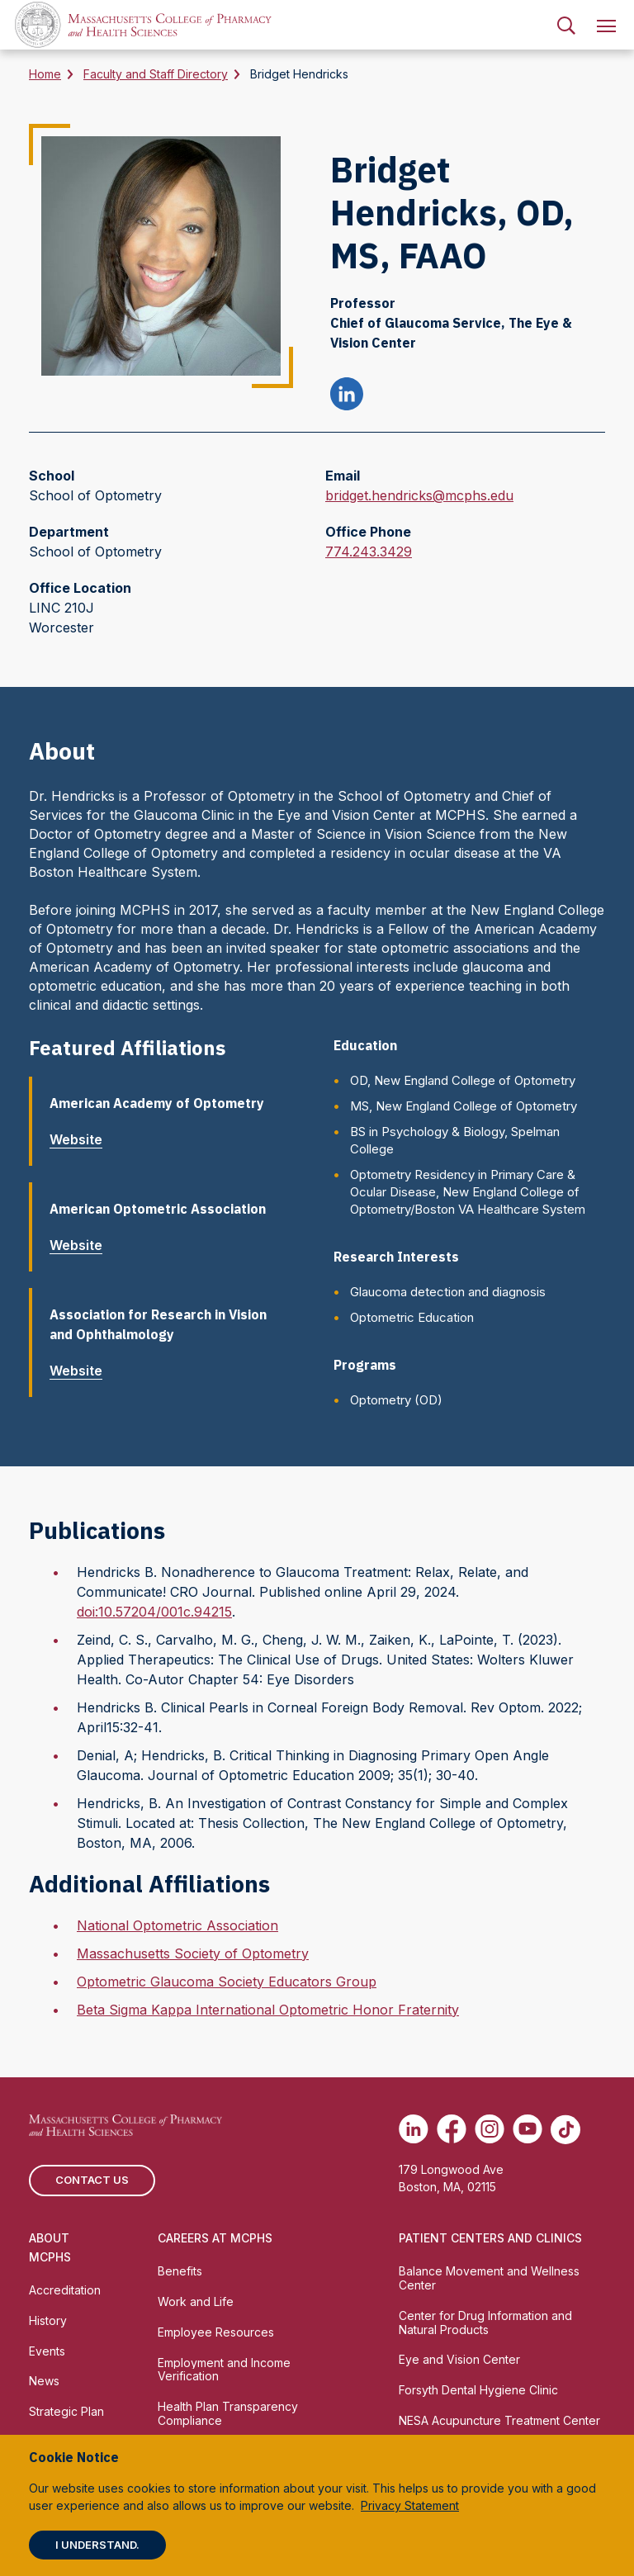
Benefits (180, 2271)
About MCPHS (50, 2247)
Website (83, 1139)
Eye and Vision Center (459, 2359)
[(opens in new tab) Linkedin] (413, 2129)
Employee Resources (216, 2332)
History (48, 2320)
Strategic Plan (66, 2411)
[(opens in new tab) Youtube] (527, 2129)
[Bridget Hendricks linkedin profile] (346, 396)
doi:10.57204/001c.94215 (154, 1611)
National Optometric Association (177, 1925)
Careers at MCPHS (215, 2238)
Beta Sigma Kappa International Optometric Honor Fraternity (268, 2009)
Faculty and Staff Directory (155, 74)
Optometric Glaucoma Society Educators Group (226, 1981)
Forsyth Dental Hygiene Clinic (478, 2390)
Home (45, 74)
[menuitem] (566, 25)
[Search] (566, 25)
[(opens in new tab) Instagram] (489, 2129)
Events (47, 2351)
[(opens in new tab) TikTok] (565, 2129)
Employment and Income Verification (224, 2370)
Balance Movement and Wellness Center (489, 2278)
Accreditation (65, 2290)
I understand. (97, 2544)
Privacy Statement (410, 2505)
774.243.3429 (368, 551)
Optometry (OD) (396, 1400)
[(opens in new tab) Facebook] (451, 2129)
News (44, 2381)
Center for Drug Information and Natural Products (485, 2322)
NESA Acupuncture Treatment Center (499, 2420)
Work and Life (196, 2301)
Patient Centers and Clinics (490, 2238)
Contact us (92, 2179)
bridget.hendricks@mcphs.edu (419, 495)
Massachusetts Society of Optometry (193, 1953)
